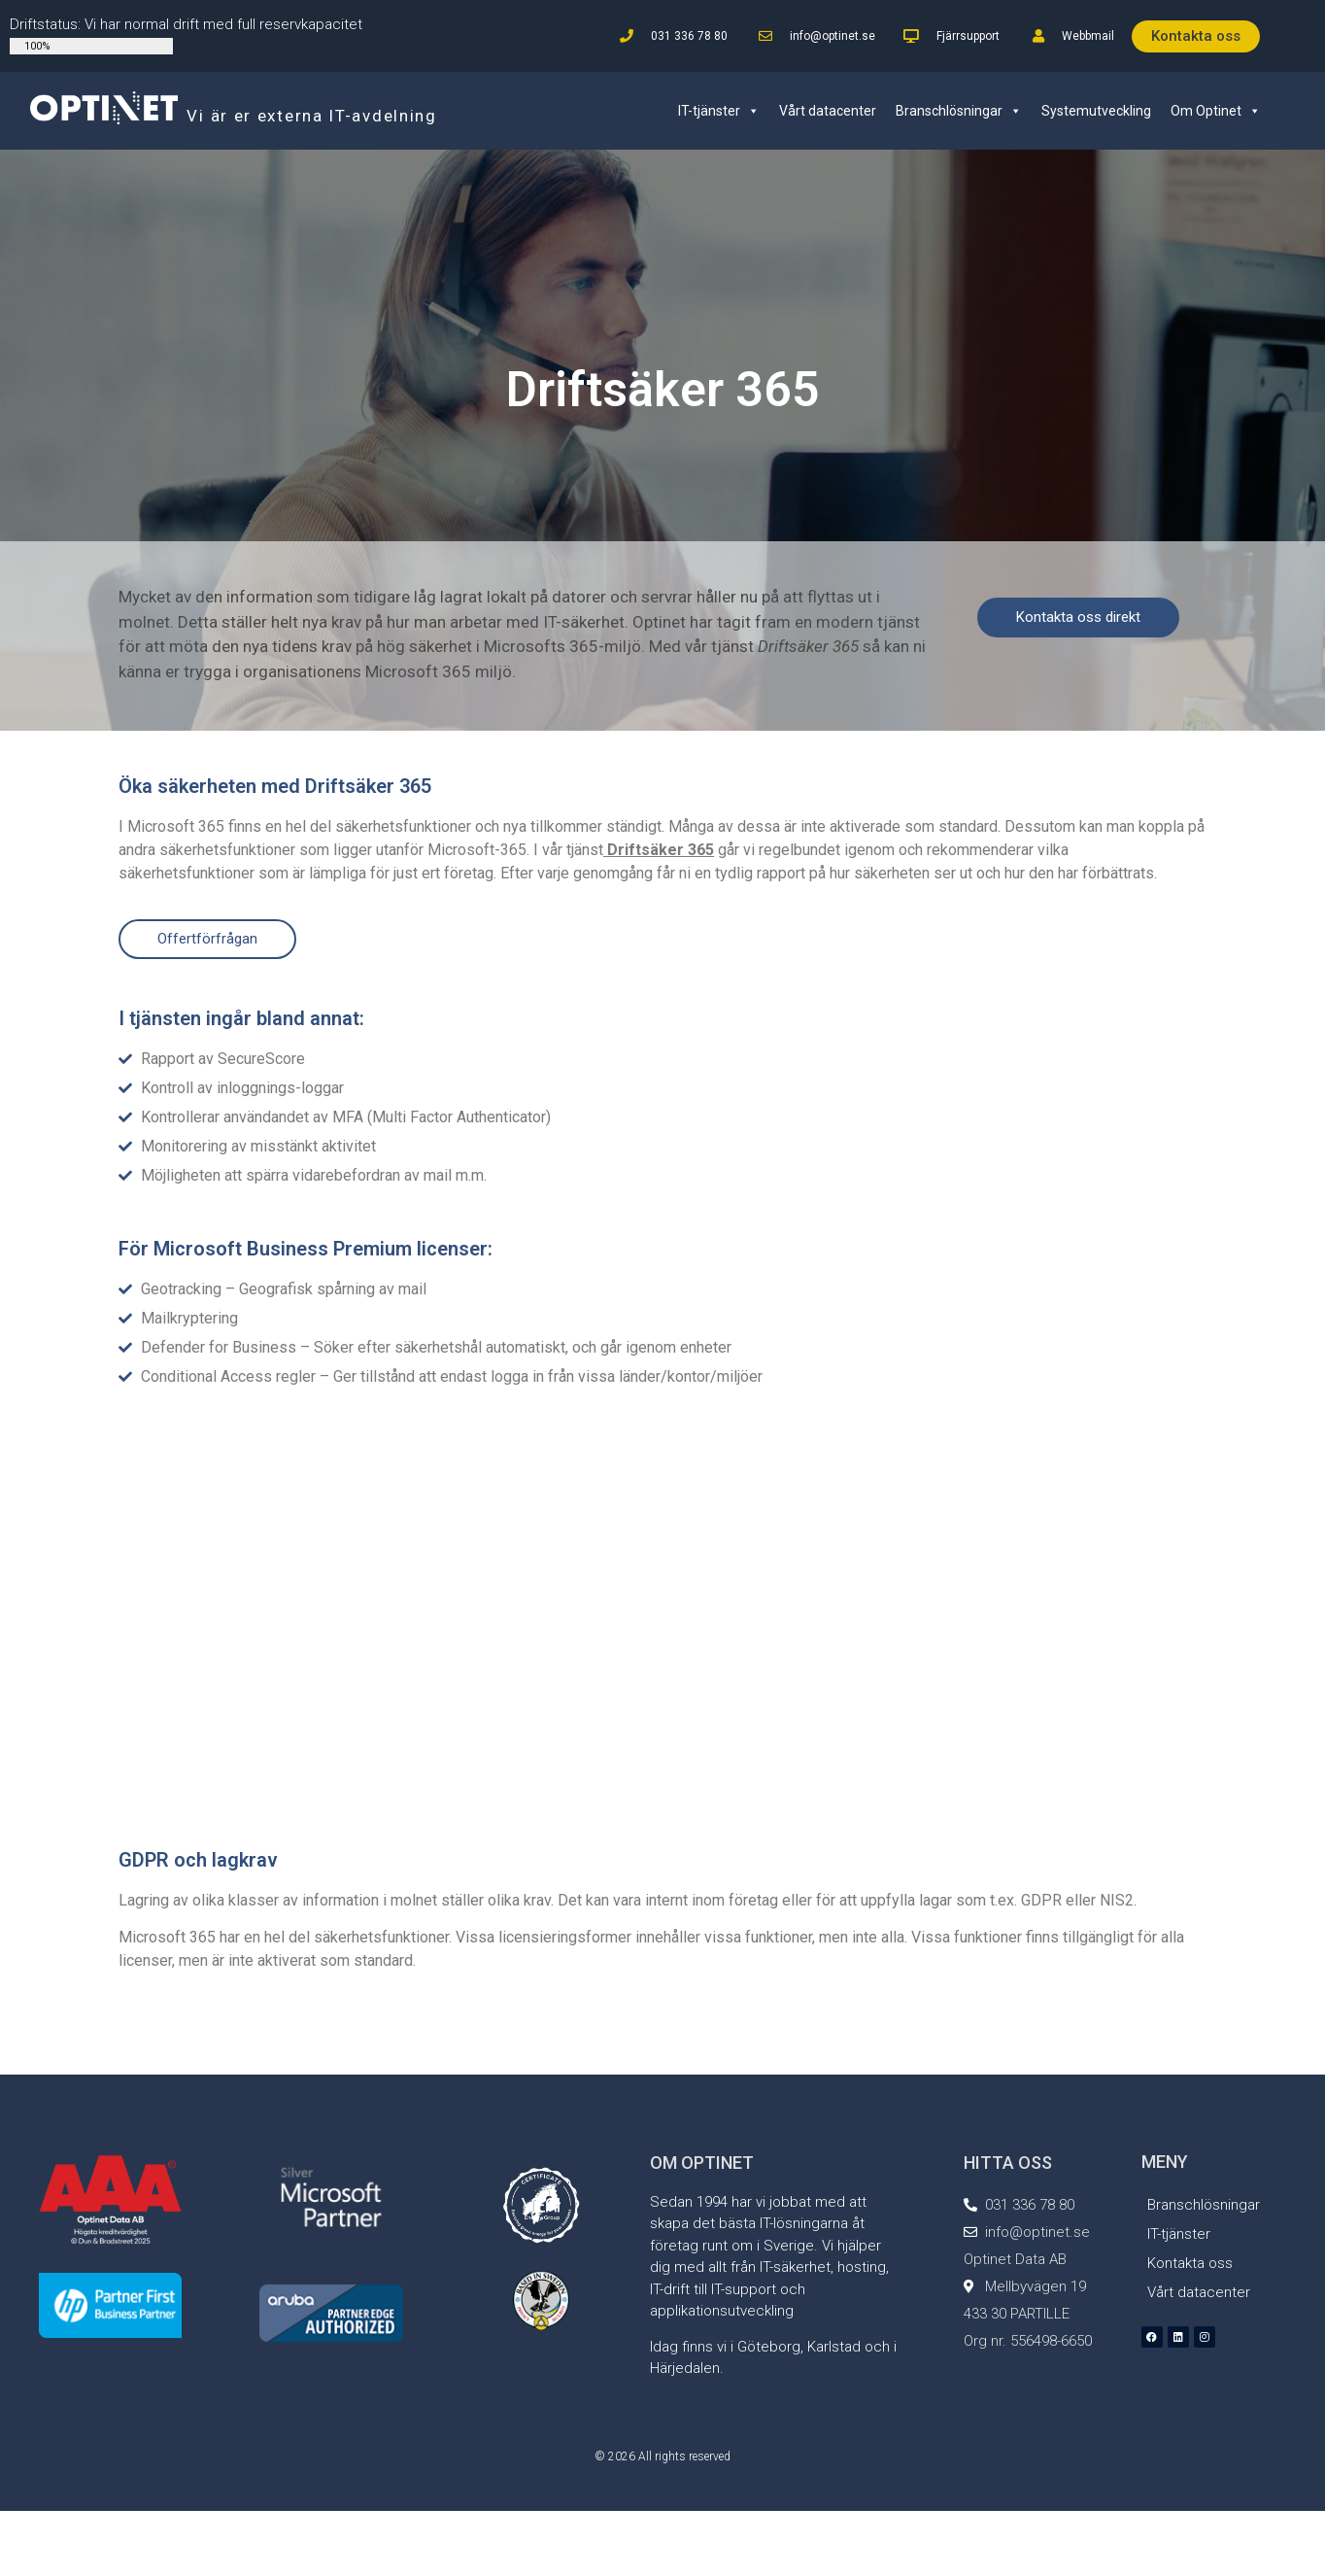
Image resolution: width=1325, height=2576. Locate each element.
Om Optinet (1216, 110)
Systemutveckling (1096, 111)
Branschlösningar (959, 110)
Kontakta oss (1190, 2263)
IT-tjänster (719, 110)
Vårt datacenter (827, 111)
